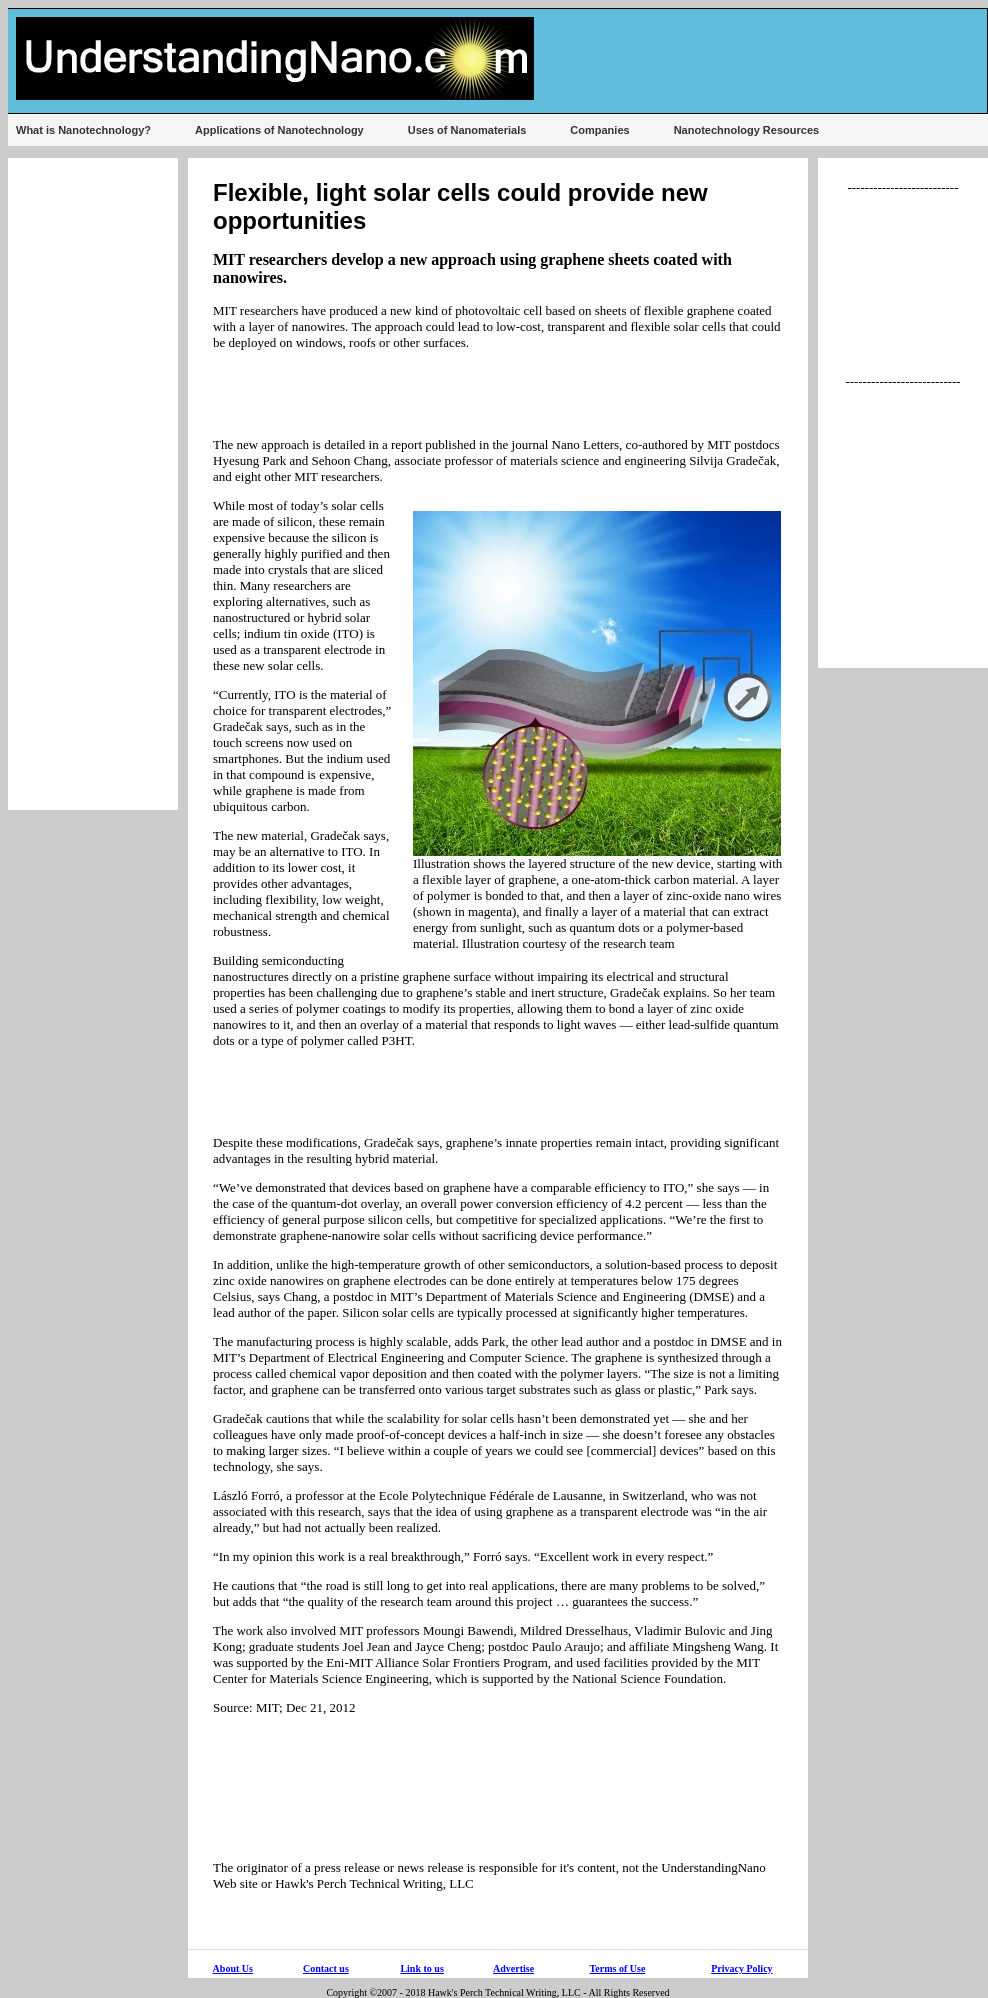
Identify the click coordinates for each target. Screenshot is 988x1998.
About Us (233, 1968)
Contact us (326, 1968)
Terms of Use (618, 1968)
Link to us (421, 1968)
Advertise (513, 1968)
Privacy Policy (741, 1968)
